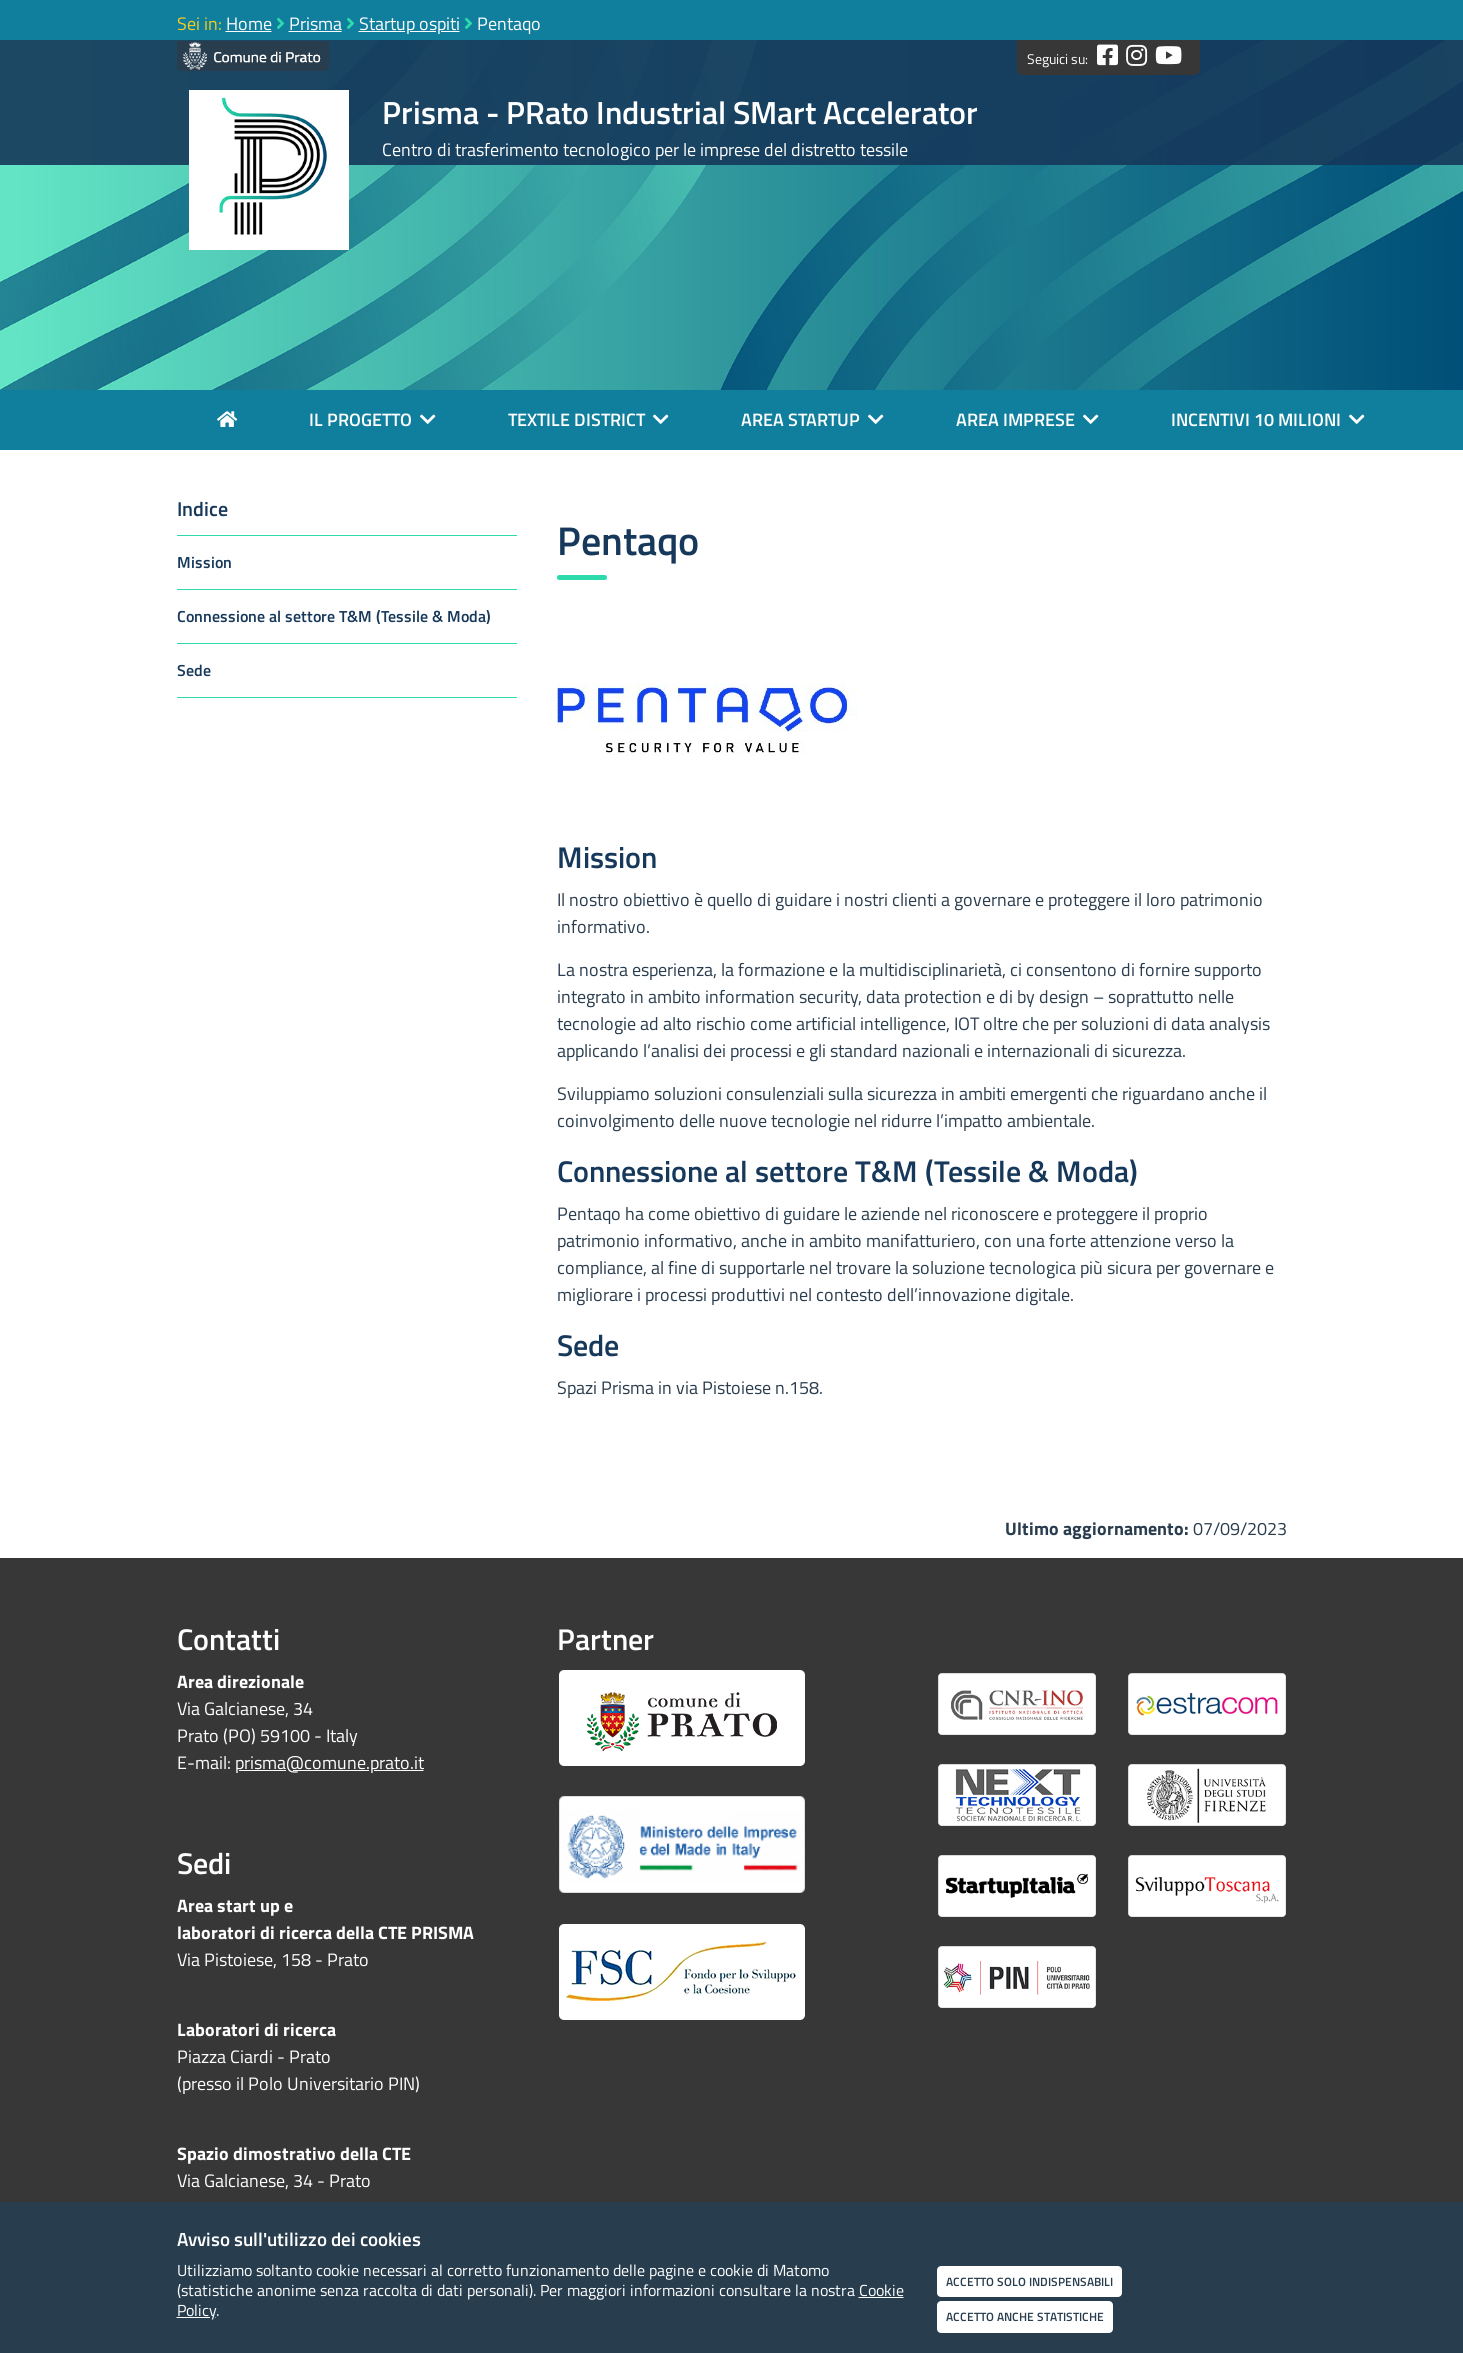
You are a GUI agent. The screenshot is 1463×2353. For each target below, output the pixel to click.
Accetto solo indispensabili (1029, 2281)
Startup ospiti (409, 23)
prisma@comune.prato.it (329, 1762)
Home (249, 23)
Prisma (315, 23)
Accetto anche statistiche (1025, 2316)
